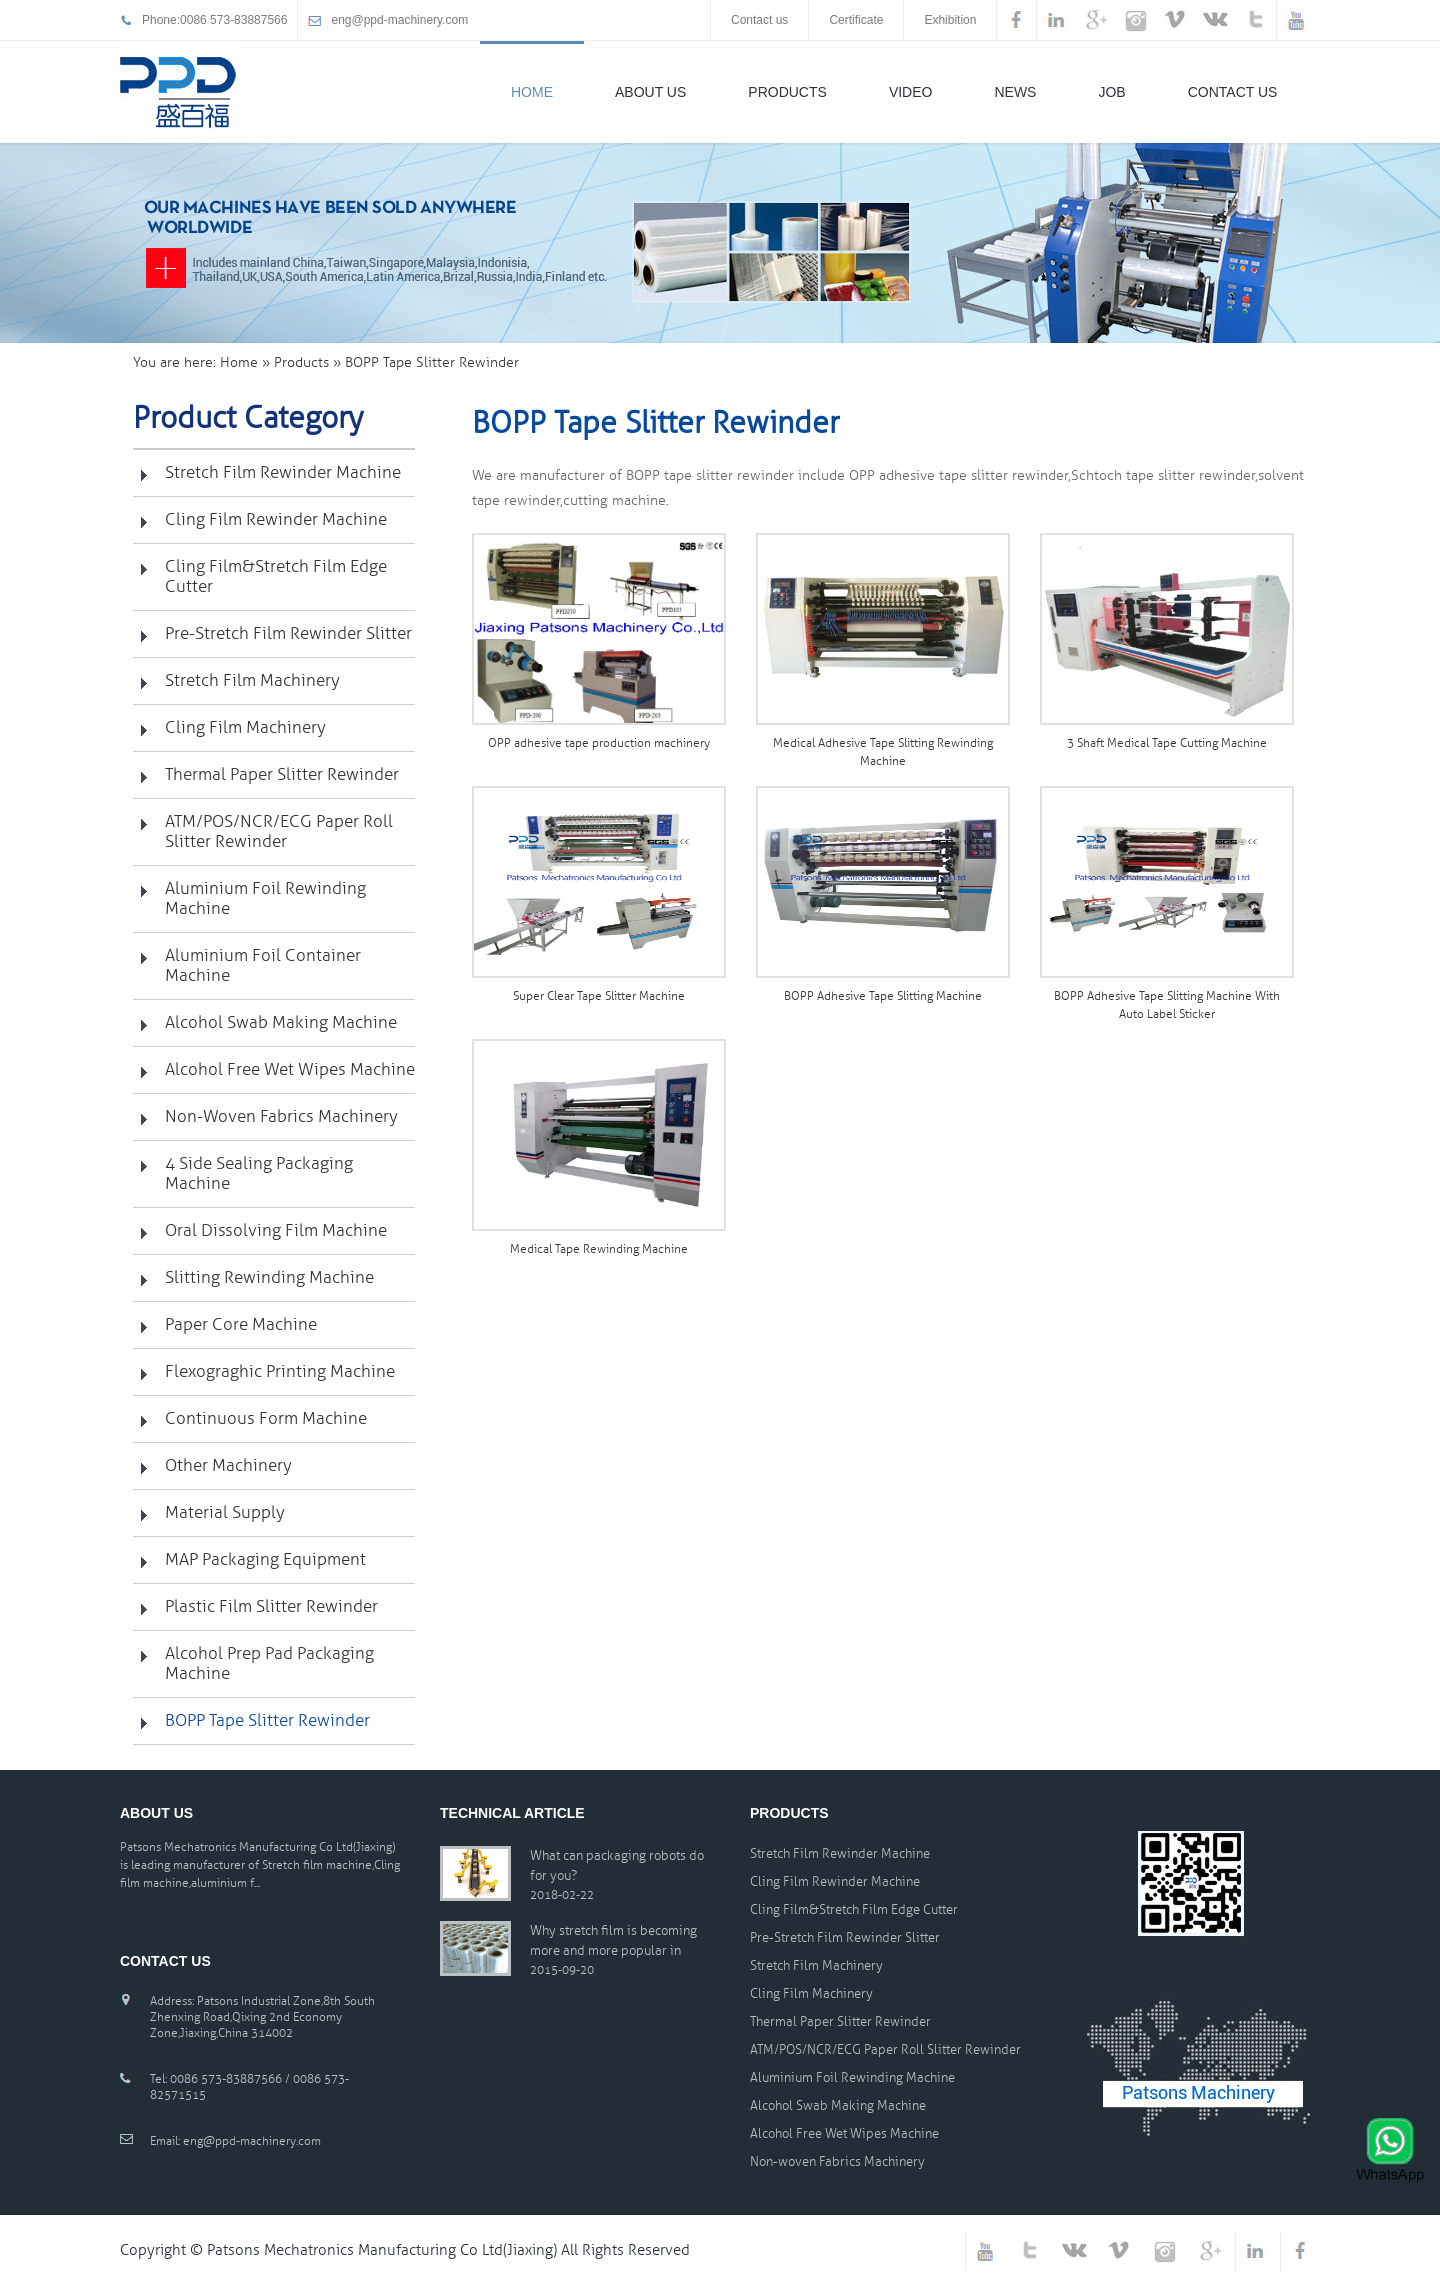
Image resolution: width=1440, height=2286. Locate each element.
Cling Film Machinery (245, 727)
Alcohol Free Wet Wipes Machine (290, 1069)
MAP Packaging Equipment (265, 1559)
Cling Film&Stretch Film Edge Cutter (276, 576)
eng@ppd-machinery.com (399, 20)
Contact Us (1233, 92)
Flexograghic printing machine (280, 1371)
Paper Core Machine (241, 1324)
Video (911, 92)
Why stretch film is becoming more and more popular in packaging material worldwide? (613, 1942)
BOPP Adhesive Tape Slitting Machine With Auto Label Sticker (1167, 1005)
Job (1111, 92)
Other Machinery (228, 1465)
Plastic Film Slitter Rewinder (271, 1606)
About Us (650, 92)
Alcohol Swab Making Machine (281, 1022)
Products (787, 92)
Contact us (759, 20)
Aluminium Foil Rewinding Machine (265, 898)
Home (532, 92)
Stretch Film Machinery (252, 680)
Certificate (856, 20)
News (1015, 92)
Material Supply (225, 1512)
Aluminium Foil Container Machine (263, 965)
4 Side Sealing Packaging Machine (259, 1173)
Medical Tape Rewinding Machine (599, 1249)
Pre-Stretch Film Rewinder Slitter (288, 633)
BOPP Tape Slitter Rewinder (267, 1720)
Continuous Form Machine (266, 1418)
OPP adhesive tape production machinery (599, 743)
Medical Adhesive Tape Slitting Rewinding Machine (883, 752)
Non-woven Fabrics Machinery (281, 1116)
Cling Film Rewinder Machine (276, 519)
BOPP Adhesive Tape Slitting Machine (883, 996)
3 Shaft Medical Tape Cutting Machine (1167, 743)
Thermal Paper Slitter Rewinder (282, 774)
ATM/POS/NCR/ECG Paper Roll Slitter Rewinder (279, 831)
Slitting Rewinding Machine (269, 1277)
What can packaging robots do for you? (617, 1866)
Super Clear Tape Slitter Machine (599, 996)
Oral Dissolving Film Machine (276, 1230)
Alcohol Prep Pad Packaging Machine (269, 1663)
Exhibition (950, 20)
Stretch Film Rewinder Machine (283, 472)
